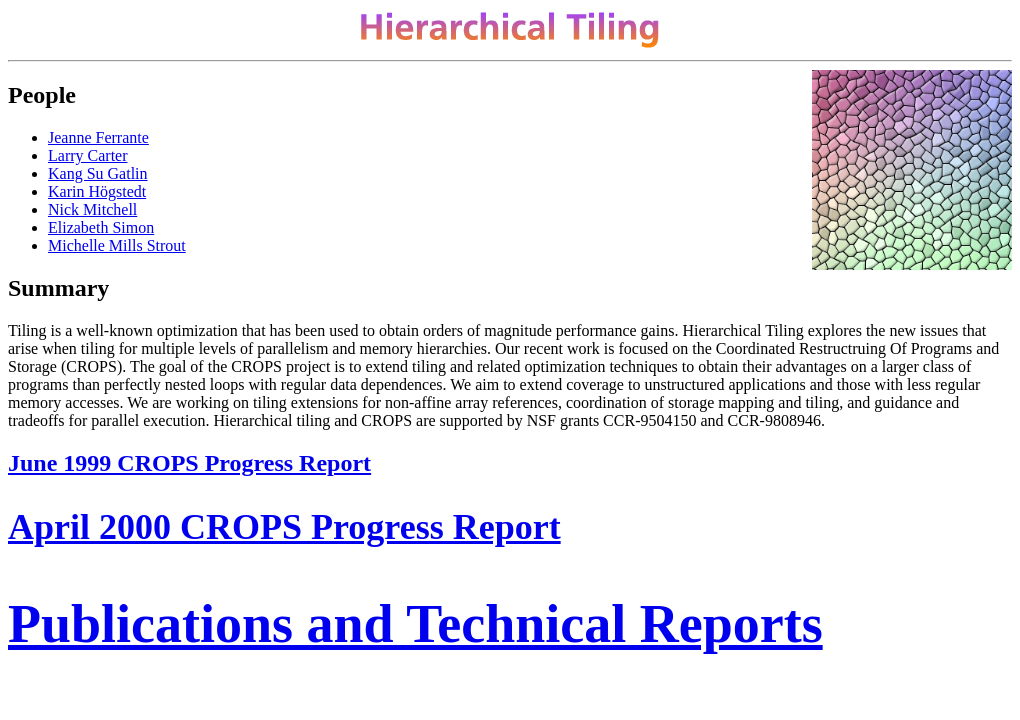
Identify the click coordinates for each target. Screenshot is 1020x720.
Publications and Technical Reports (415, 624)
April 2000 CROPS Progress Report (284, 527)
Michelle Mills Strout (117, 245)
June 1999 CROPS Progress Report (189, 463)
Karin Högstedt (97, 191)
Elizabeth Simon (101, 227)
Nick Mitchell (92, 209)
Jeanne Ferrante (98, 137)
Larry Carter (88, 155)
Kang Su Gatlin (98, 173)
